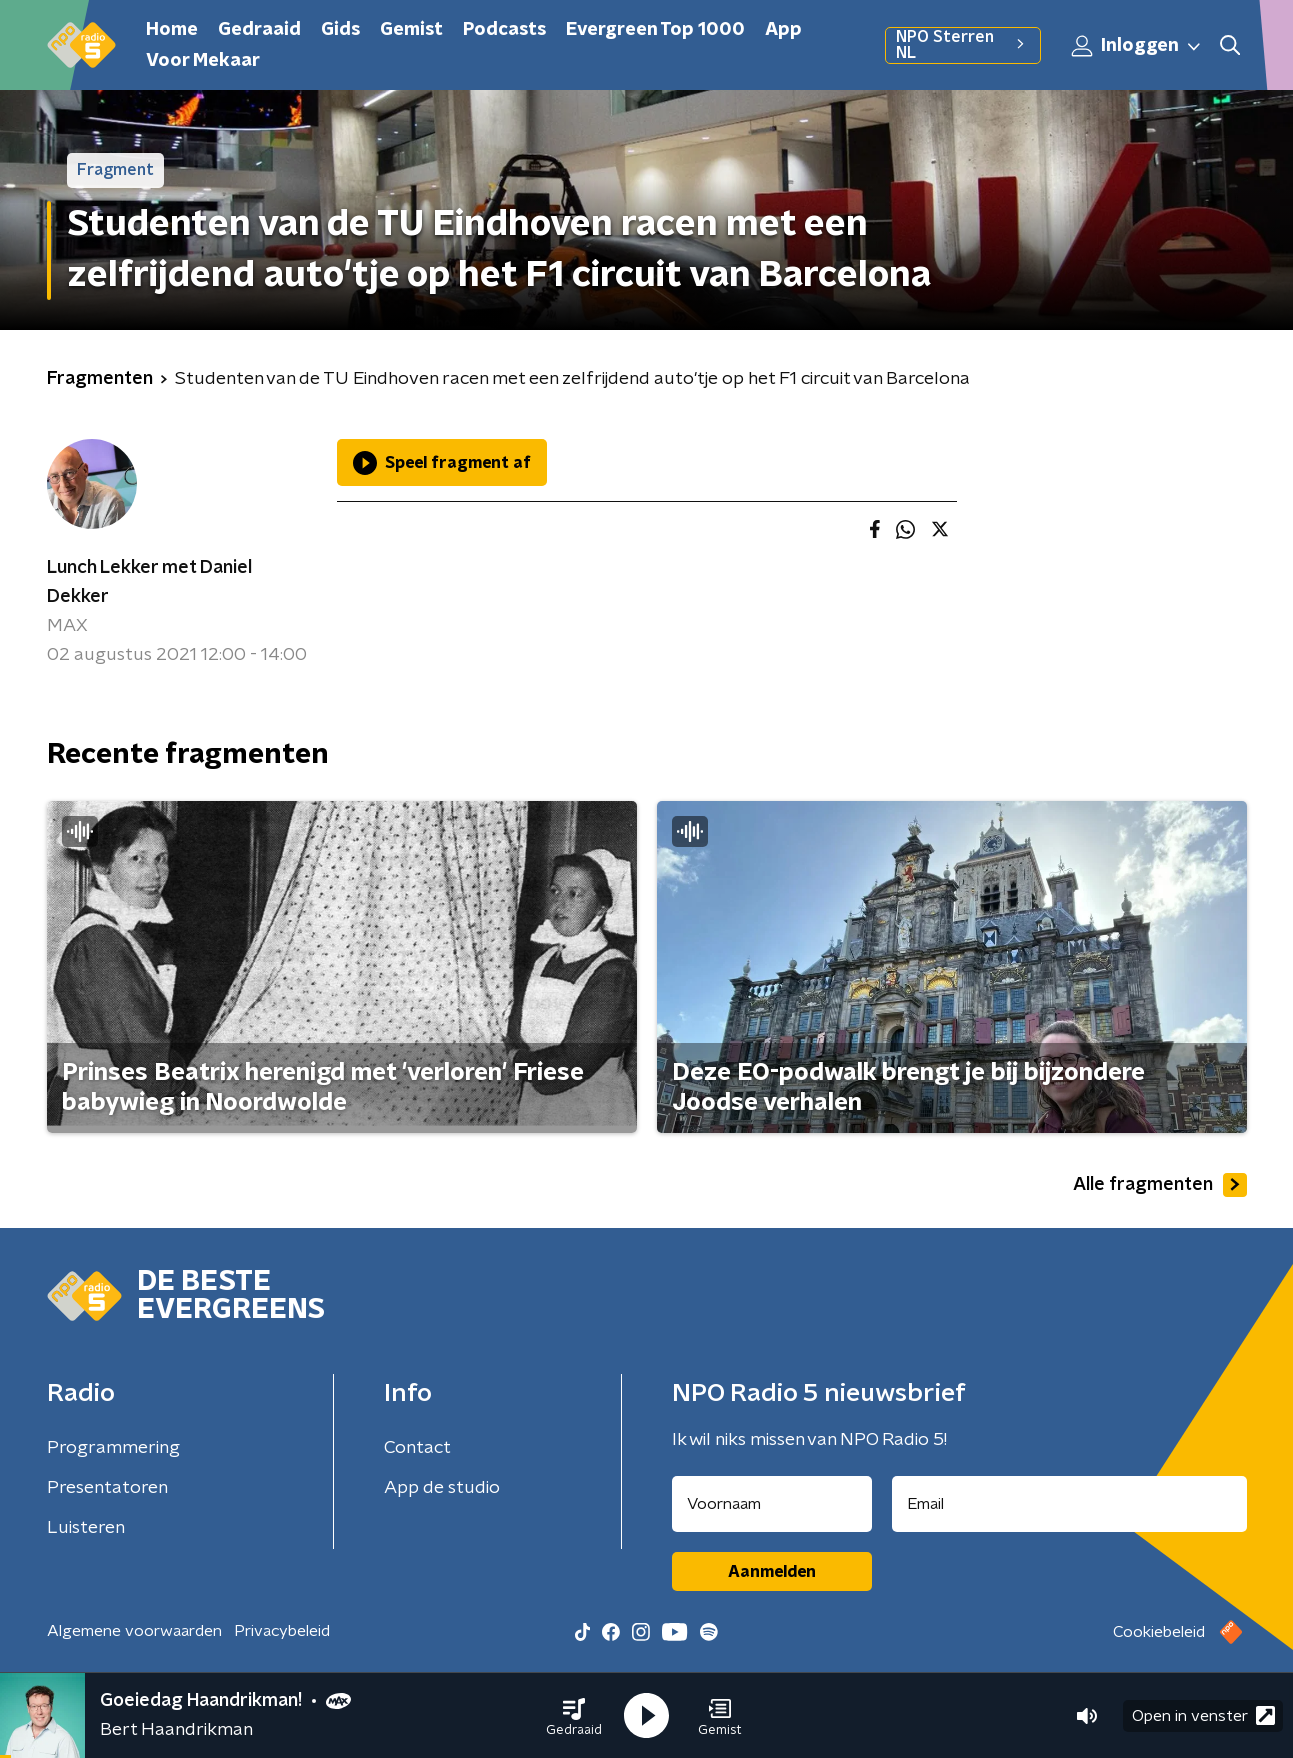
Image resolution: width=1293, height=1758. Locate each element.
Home (172, 30)
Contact (417, 1448)
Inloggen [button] (1137, 46)
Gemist (411, 30)
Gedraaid (259, 30)
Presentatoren (107, 1488)
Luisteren (86, 1528)
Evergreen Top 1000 (655, 30)
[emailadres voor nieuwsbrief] (1069, 1504)
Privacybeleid (282, 1631)
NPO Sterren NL (962, 45)
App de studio (442, 1488)
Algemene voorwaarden (134, 1631)
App (783, 30)
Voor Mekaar (203, 61)
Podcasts (504, 30)
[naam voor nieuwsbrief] (772, 1504)
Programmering (113, 1448)
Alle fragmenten (1160, 1185)
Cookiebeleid (1159, 1632)
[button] (574, 1716)
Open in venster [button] (1203, 1715)
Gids (340, 30)
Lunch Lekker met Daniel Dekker (149, 582)
